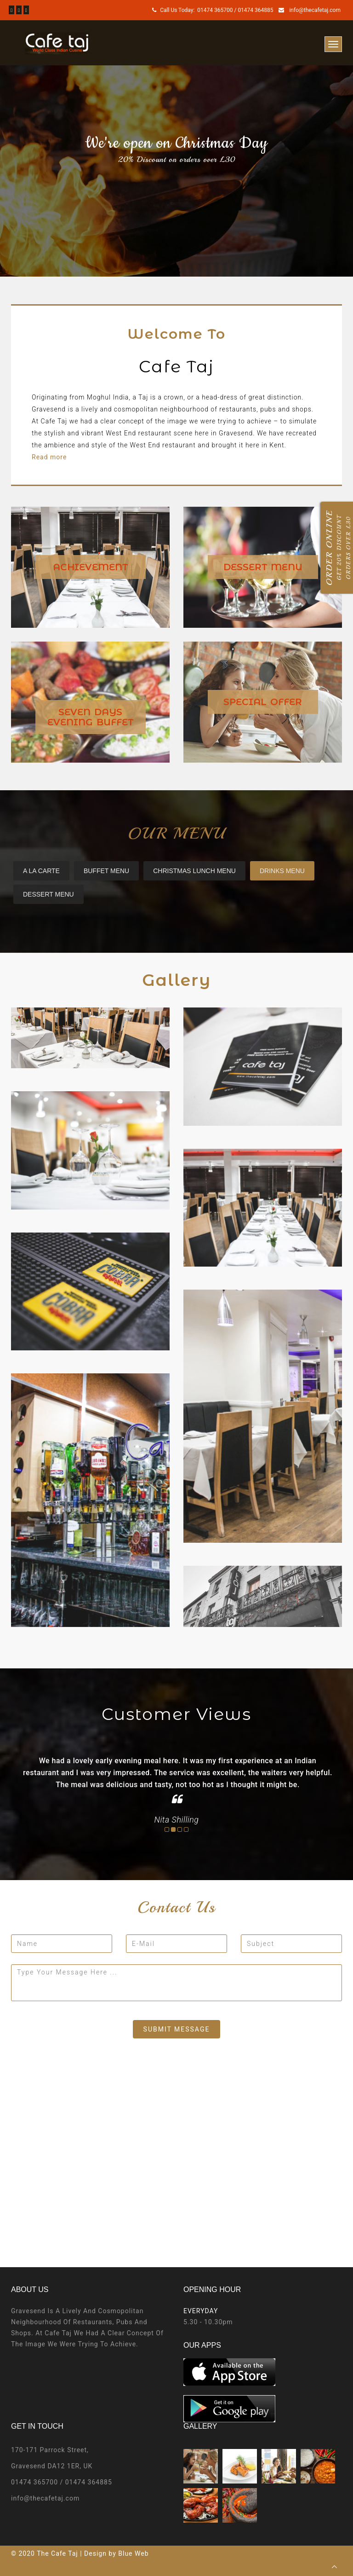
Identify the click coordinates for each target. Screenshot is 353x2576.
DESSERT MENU (48, 894)
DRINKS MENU (282, 870)
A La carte (41, 870)
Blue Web (133, 2553)
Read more (49, 457)
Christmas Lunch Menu (194, 870)
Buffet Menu (106, 870)
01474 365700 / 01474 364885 (235, 10)
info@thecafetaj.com (314, 10)
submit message (176, 2029)
